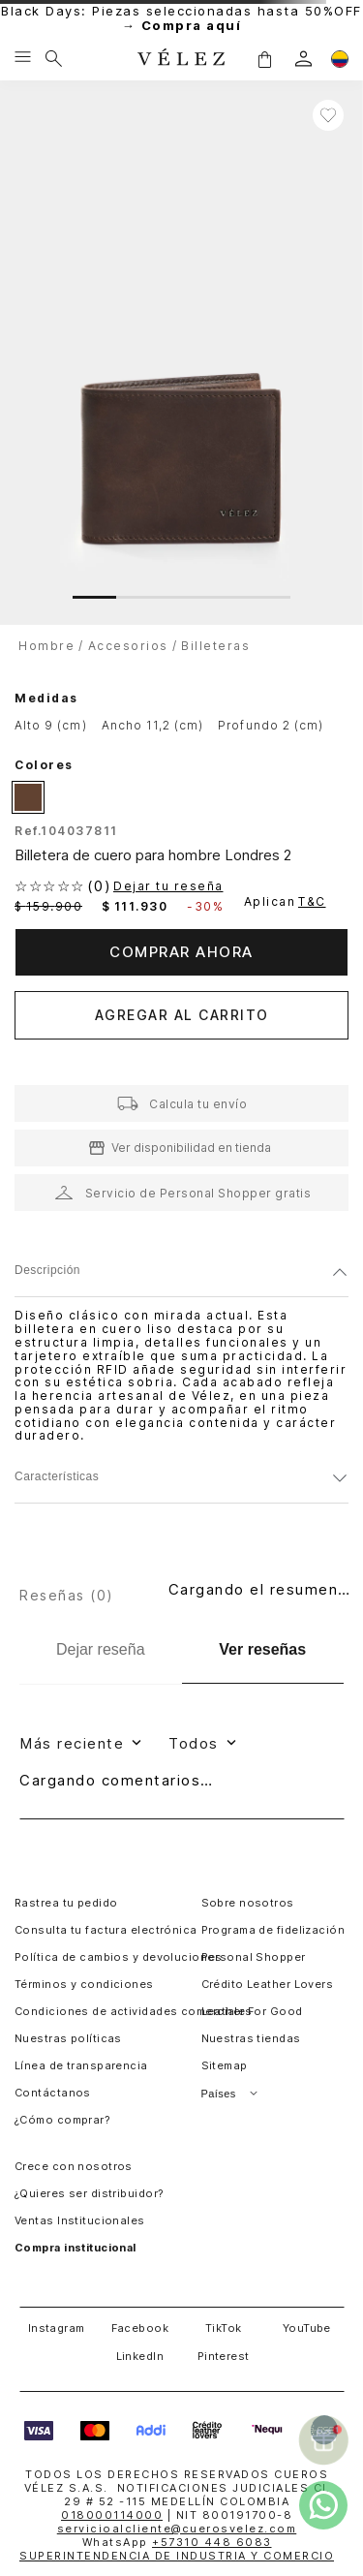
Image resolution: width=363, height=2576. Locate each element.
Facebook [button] (140, 2328)
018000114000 (112, 2515)
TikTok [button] (223, 2328)
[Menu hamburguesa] (23, 58)
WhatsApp (177, 2542)
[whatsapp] (323, 2505)
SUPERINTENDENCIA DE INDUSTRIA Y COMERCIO (176, 2555)
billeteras (215, 645)
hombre (46, 645)
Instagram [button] (56, 2328)
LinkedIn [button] (140, 2356)
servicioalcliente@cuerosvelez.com (177, 2528)
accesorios (128, 645)
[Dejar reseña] (100, 1650)
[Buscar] (53, 58)
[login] (303, 58)
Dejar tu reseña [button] (168, 886)
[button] (264, 58)
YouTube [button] (307, 2328)
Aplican (286, 902)
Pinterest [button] (223, 2356)
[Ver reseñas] (263, 1650)
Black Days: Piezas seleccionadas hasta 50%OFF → (181, 18)
